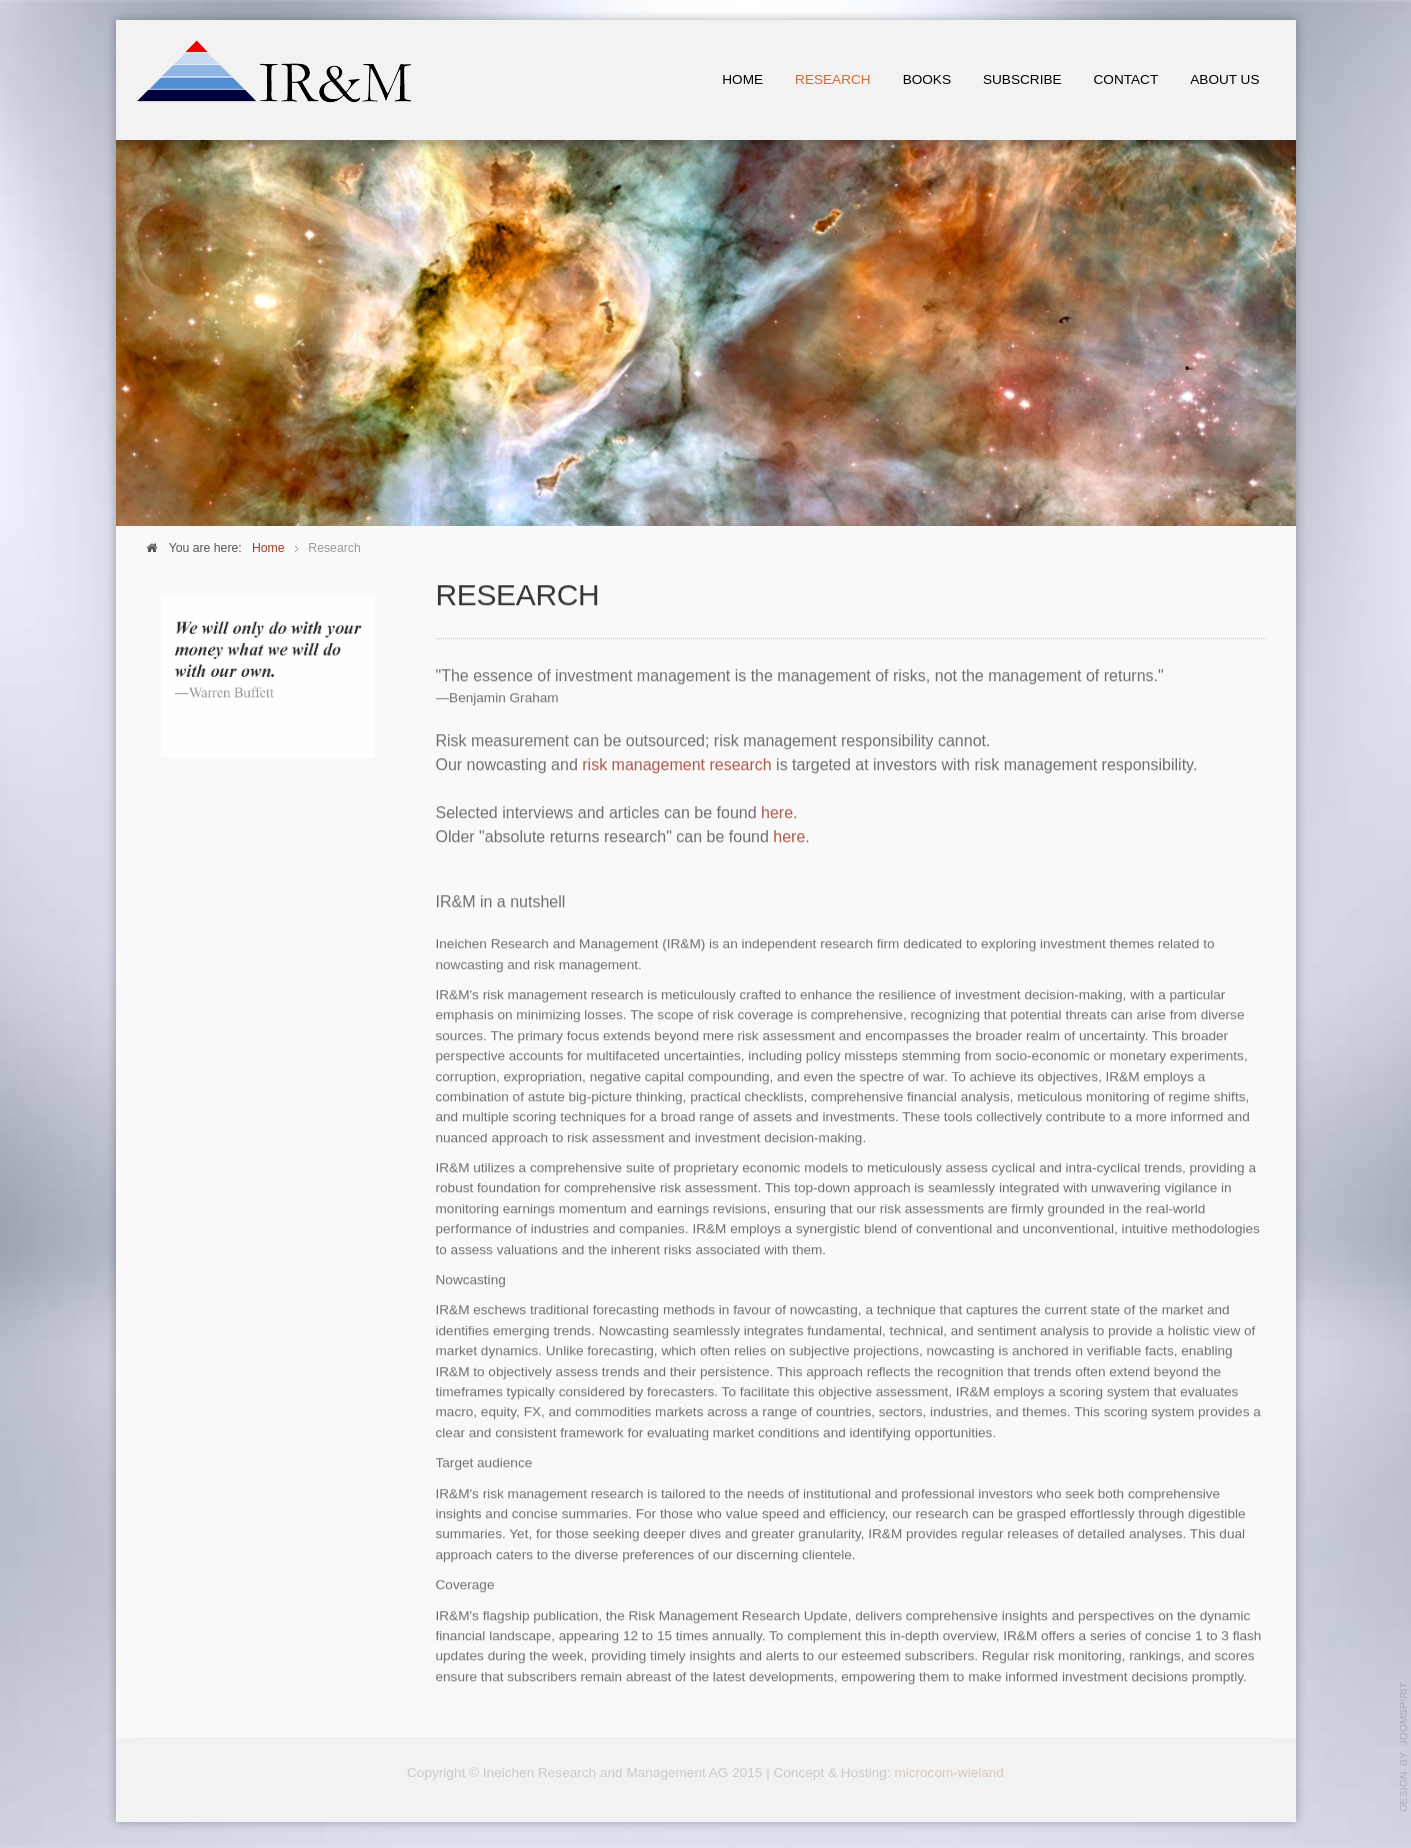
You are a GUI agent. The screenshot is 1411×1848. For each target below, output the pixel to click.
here (777, 811)
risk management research (676, 763)
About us (1224, 79)
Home (742, 79)
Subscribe (1022, 79)
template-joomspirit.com (1404, 1747)
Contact (1126, 79)
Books (927, 79)
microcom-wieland (949, 1768)
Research (833, 79)
